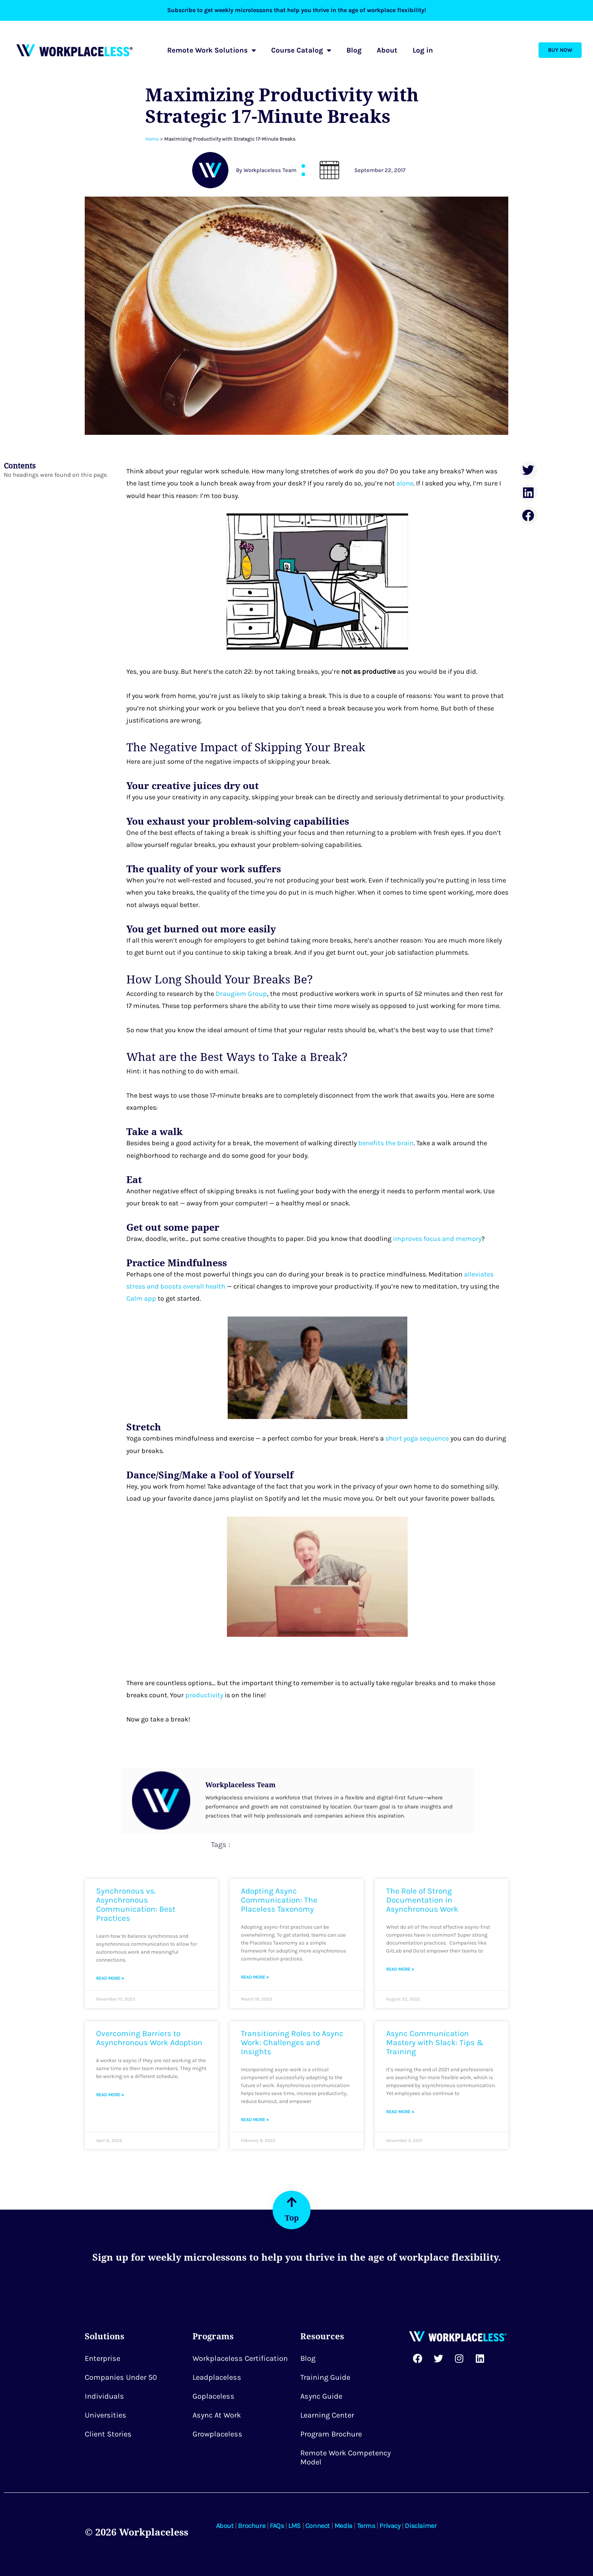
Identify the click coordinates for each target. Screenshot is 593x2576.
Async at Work (216, 2415)
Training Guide (325, 2377)
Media (343, 2526)
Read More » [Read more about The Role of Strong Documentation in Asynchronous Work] (400, 1969)
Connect (317, 2526)
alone (404, 483)
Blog (354, 50)
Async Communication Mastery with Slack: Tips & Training (435, 2042)
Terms (366, 2526)
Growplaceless (217, 2434)
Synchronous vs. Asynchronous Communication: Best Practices (135, 1904)
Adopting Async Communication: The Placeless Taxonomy (279, 1900)
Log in (423, 50)
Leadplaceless (216, 2377)
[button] (528, 470)
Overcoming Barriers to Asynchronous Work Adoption (149, 2038)
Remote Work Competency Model (345, 2457)
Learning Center (327, 2415)
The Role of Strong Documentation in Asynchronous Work (422, 1900)
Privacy (389, 2526)
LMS (294, 2526)
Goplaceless (213, 2396)
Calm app (141, 1298)
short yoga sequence (417, 1438)
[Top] (291, 2202)
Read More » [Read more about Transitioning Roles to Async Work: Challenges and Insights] (255, 2119)
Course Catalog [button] (301, 50)
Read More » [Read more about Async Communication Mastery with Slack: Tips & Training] (400, 2111)
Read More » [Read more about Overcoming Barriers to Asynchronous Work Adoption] (110, 2094)
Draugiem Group (241, 993)
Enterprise (102, 2358)
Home (152, 139)
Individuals (104, 2396)
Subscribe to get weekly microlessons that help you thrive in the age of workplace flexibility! (296, 10)
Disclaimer (420, 2526)
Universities (105, 2415)
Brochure (251, 2526)
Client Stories (108, 2434)
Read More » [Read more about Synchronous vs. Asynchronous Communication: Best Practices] (110, 1978)
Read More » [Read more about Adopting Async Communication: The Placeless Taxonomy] (255, 1977)
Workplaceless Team (240, 1784)
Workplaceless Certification (240, 2358)
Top (292, 2218)
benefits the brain (386, 1143)
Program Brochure (331, 2434)
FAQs (277, 2526)
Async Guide (321, 2396)
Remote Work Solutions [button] (211, 50)
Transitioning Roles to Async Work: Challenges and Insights (292, 2042)
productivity (204, 1695)
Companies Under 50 (121, 2377)
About (387, 50)
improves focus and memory (437, 1238)
